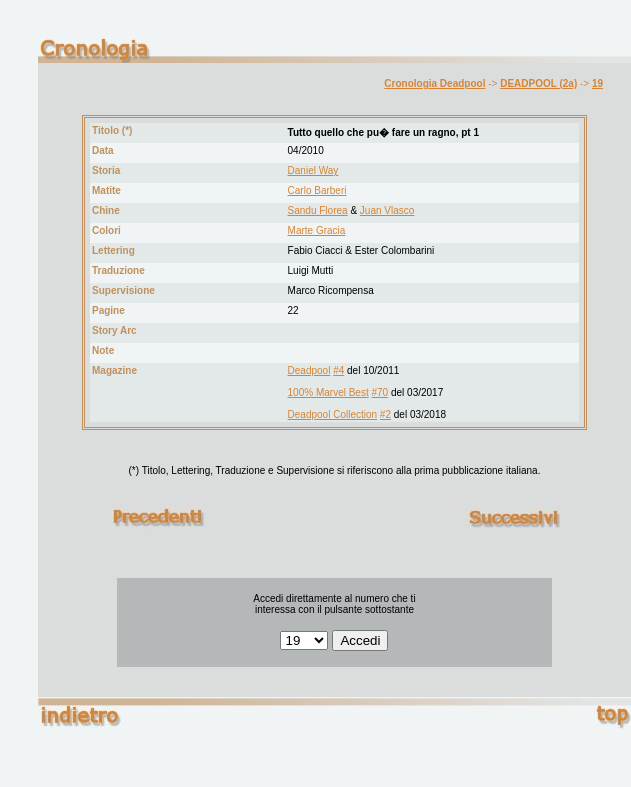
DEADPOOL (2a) (538, 83)
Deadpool (309, 370)
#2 (385, 414)
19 (597, 83)
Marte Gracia (317, 230)
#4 (338, 370)
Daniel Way (313, 170)
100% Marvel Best (328, 392)
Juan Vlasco (387, 210)
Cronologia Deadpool (434, 83)
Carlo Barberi (317, 190)
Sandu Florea (318, 210)
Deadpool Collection (333, 414)
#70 (380, 392)
